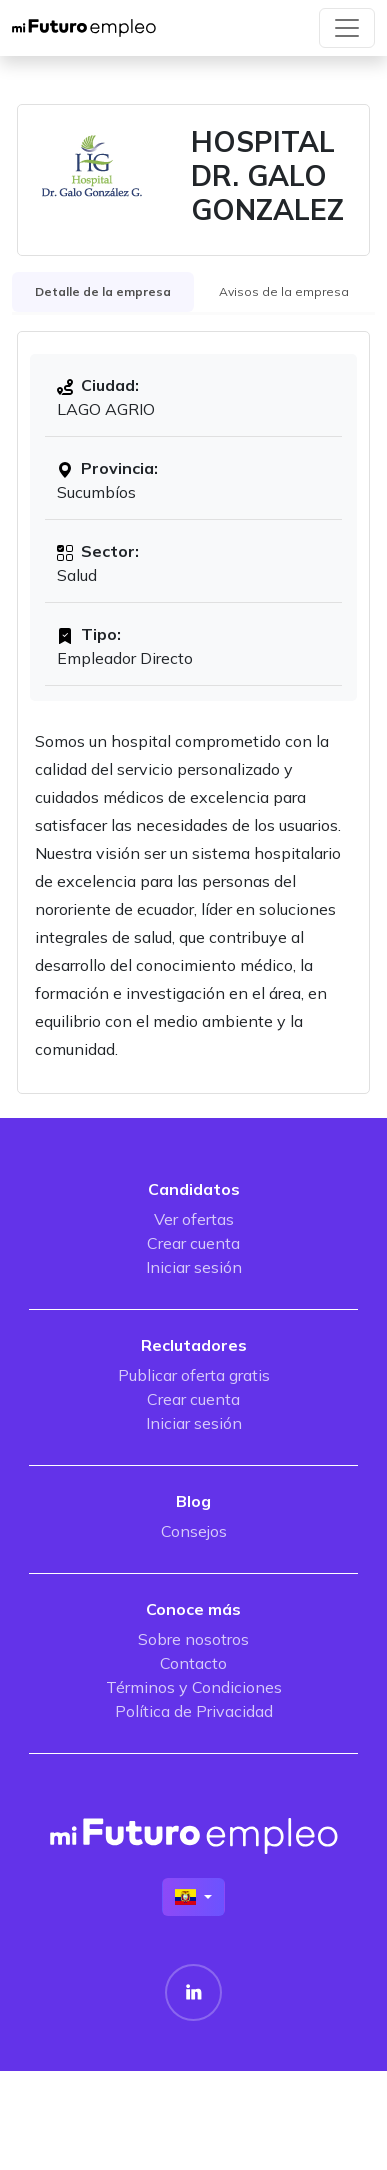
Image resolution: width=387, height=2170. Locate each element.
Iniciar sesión (194, 1267)
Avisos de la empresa (284, 291)
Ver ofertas (194, 1219)
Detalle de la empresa (103, 291)
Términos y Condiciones (194, 1687)
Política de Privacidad (194, 1711)
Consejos (194, 1531)
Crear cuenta (193, 1243)
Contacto (193, 1663)
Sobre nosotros (193, 1639)
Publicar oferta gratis (194, 1375)
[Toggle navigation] (347, 28)
